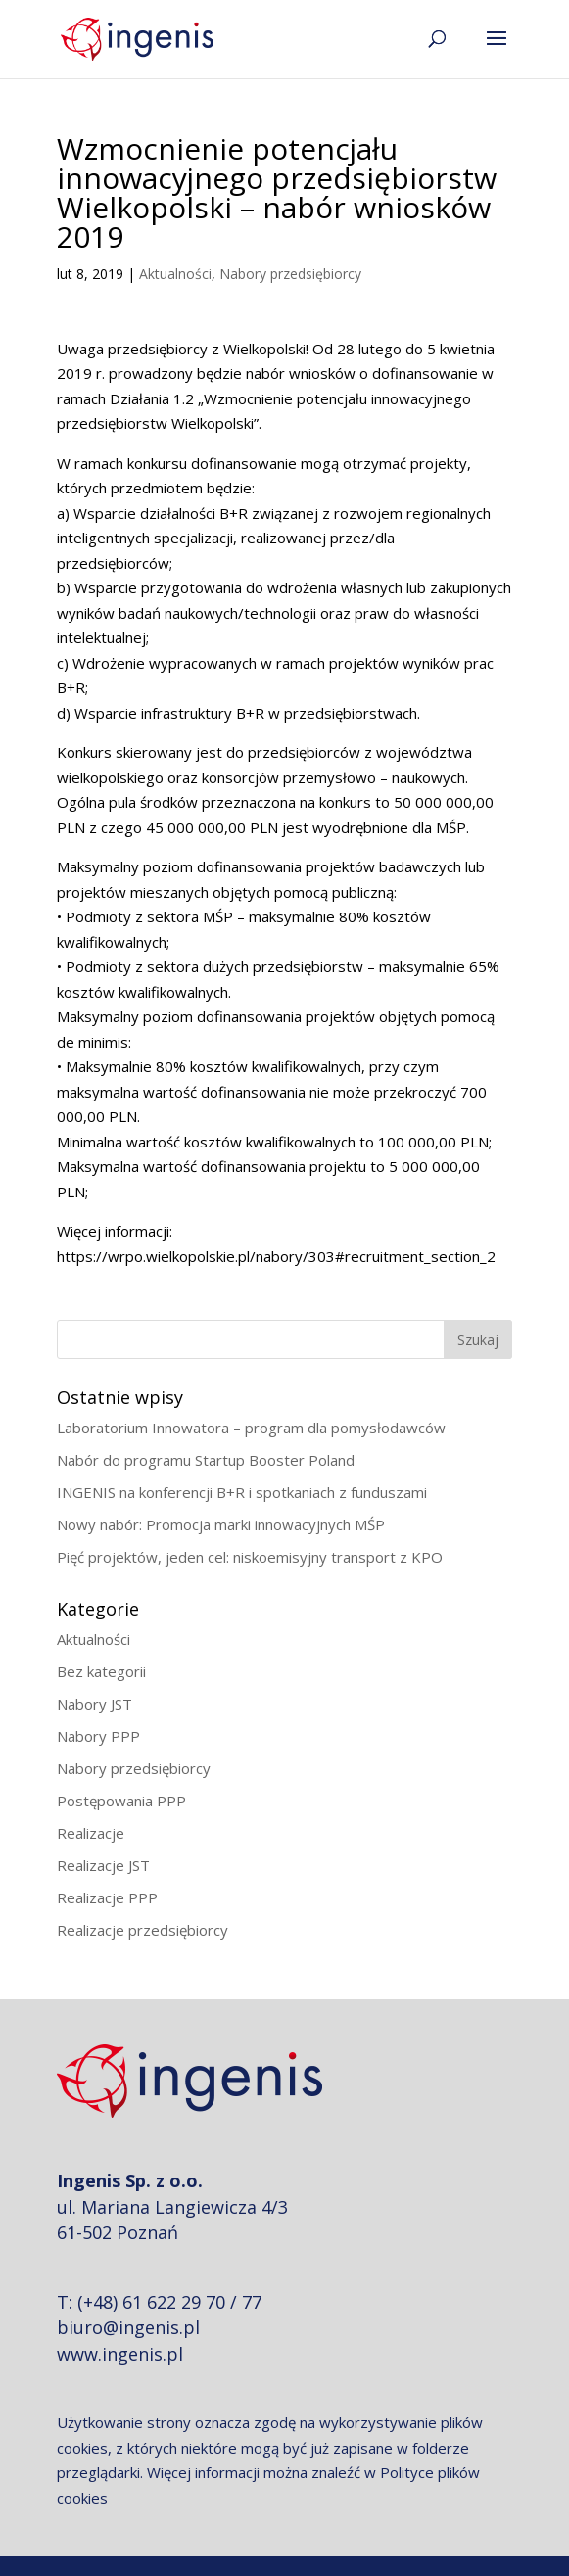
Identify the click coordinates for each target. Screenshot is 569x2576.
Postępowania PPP (121, 1800)
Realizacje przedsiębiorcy (142, 1930)
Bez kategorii (101, 1671)
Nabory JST (94, 1703)
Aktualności (175, 273)
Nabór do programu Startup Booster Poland (206, 1460)
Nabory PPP (98, 1736)
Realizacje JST (103, 1865)
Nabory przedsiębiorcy (290, 273)
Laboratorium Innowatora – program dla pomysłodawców (251, 1427)
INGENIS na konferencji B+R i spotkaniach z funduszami (242, 1492)
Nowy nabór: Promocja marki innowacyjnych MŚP (221, 1524)
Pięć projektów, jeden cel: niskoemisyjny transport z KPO (250, 1557)
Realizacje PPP (107, 1897)
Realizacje (90, 1833)
